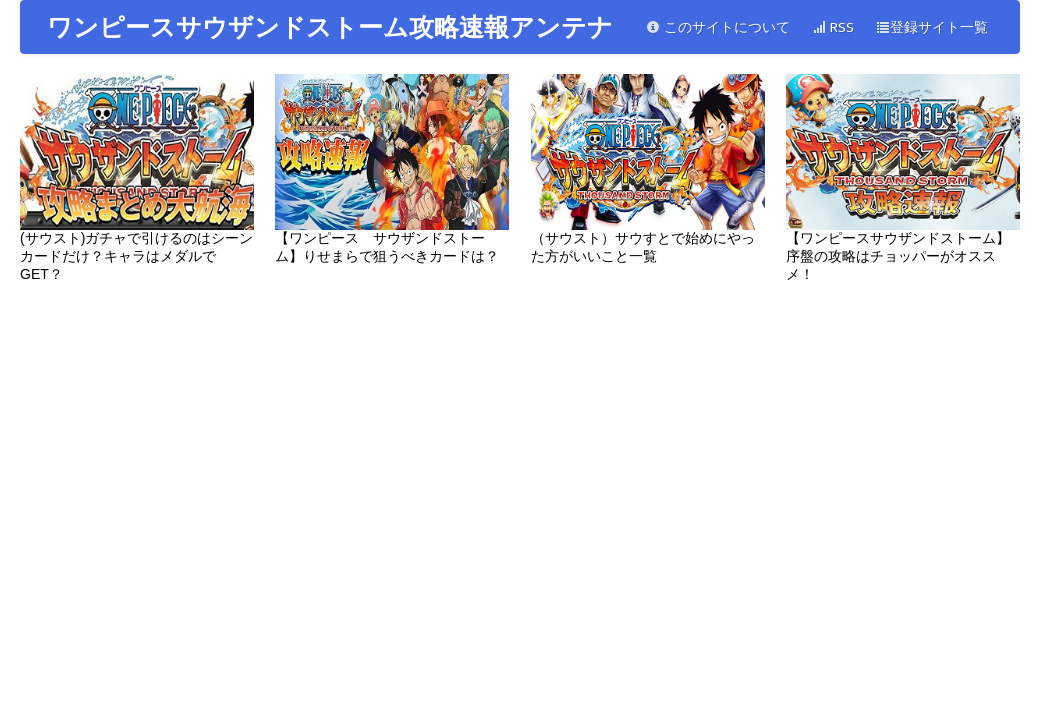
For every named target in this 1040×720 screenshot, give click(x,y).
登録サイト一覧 (932, 27)
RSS (833, 27)
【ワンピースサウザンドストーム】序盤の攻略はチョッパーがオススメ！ (903, 178)
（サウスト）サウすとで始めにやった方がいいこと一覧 (648, 169)
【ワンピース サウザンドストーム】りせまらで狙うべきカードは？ (392, 169)
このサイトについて (718, 27)
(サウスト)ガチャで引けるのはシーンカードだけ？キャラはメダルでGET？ (137, 178)
